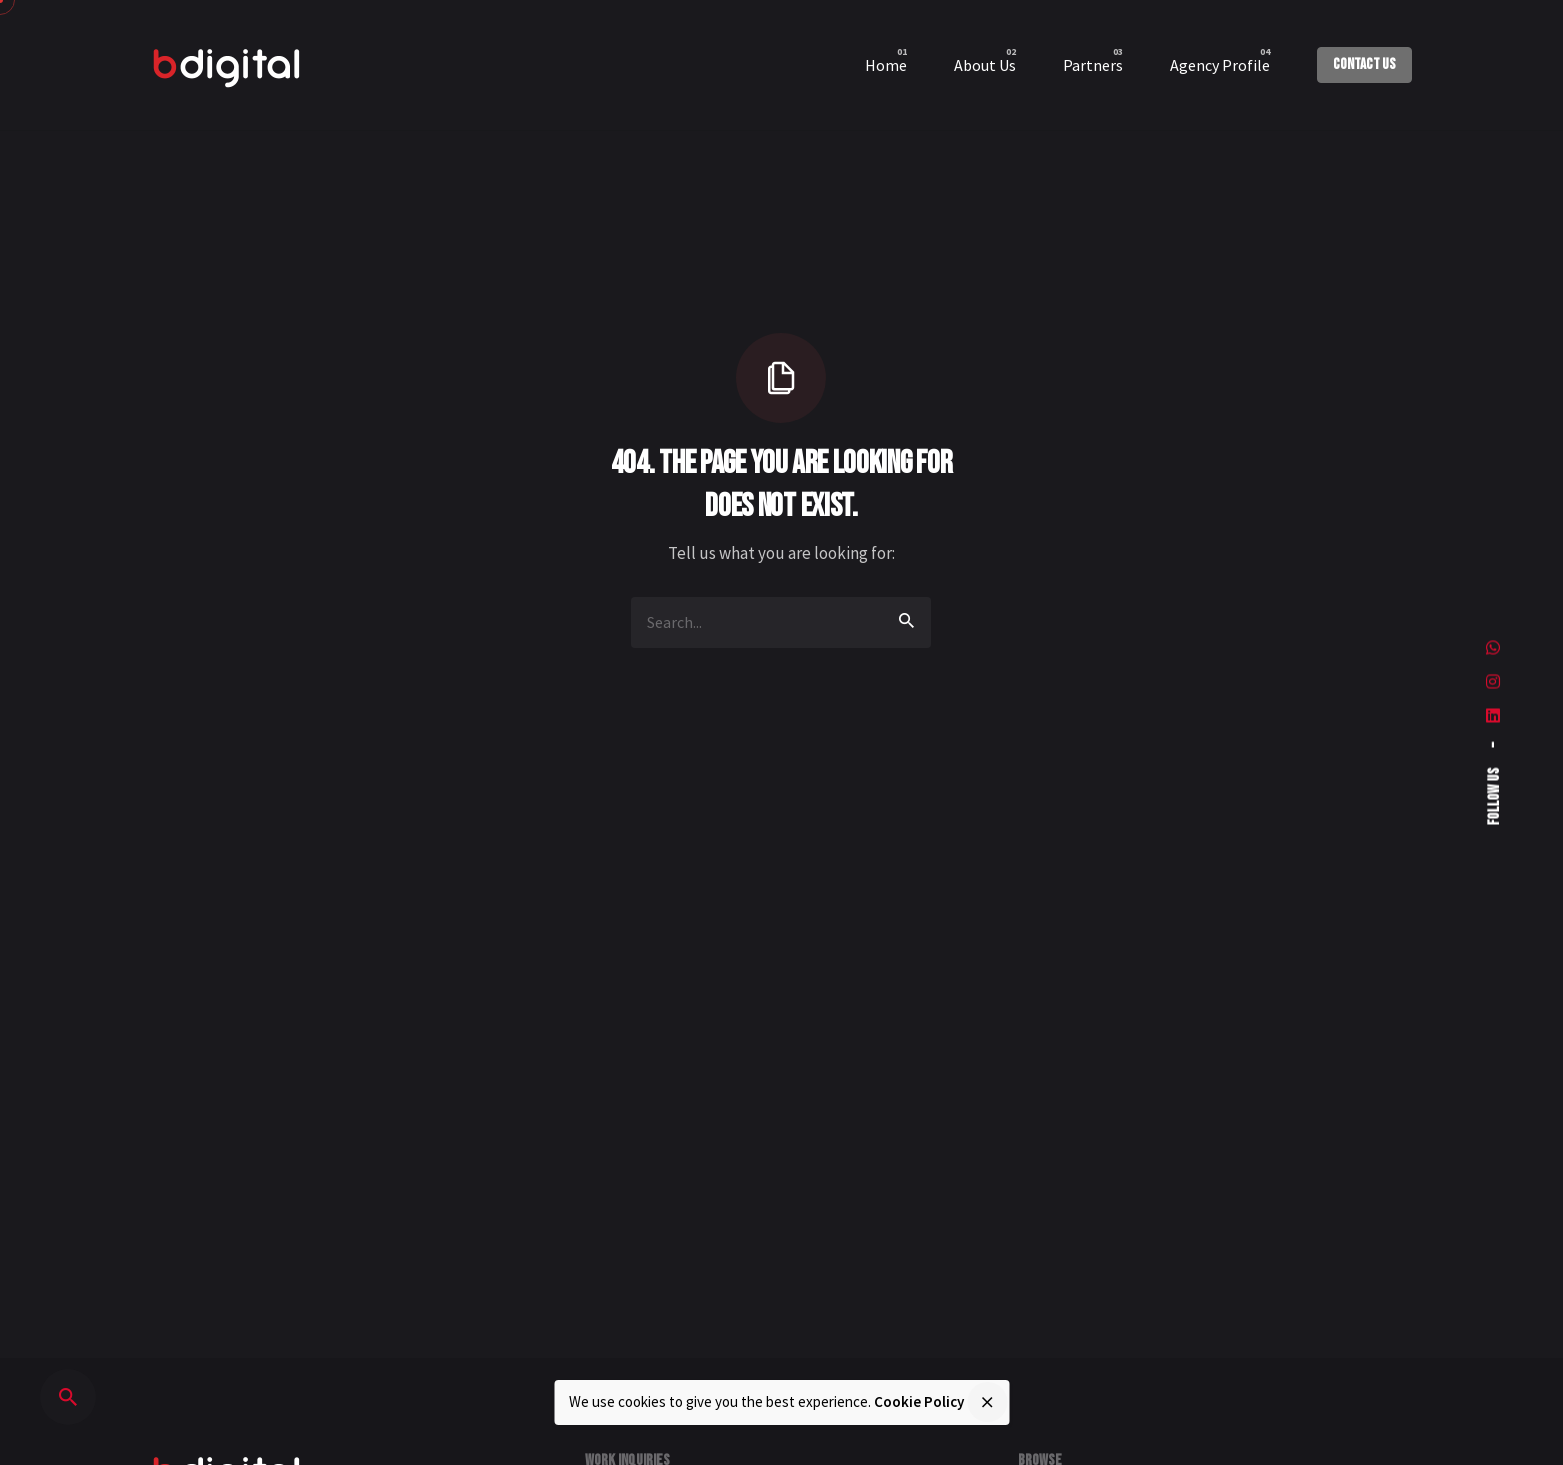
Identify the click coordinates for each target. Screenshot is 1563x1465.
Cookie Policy (919, 1401)
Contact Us (1364, 64)
